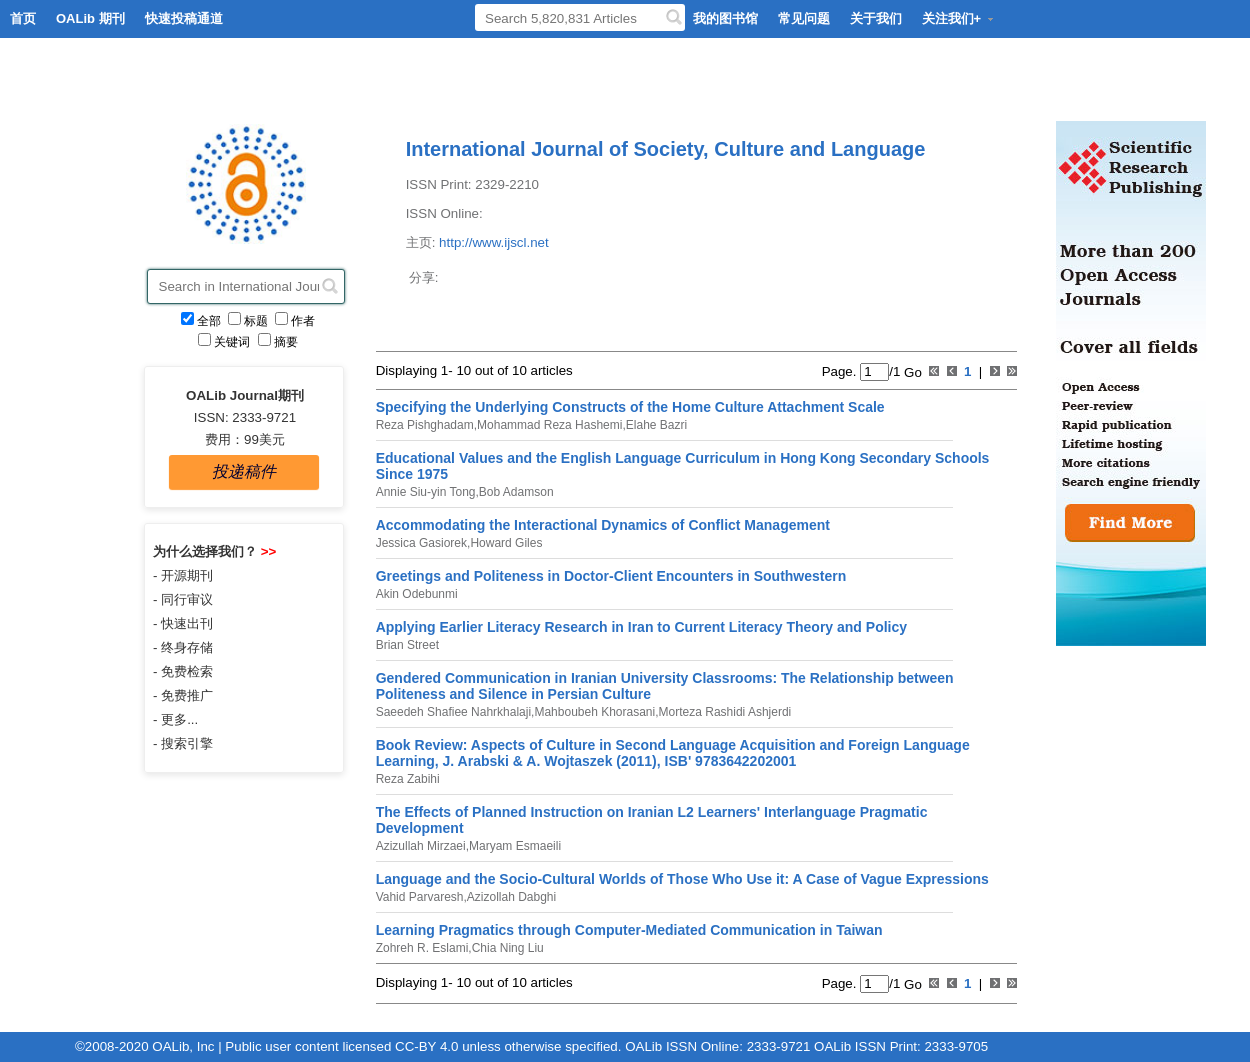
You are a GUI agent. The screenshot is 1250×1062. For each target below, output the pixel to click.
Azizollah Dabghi (511, 897)
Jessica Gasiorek (421, 543)
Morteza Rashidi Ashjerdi (725, 712)
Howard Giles (506, 543)
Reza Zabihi (408, 779)
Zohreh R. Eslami (422, 948)
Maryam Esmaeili (515, 846)
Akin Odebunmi (417, 594)
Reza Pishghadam (425, 425)
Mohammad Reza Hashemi (549, 425)
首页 (23, 18)
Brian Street (407, 645)
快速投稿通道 (184, 18)
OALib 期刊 (90, 18)
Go (910, 371)
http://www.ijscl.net (494, 242)
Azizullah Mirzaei (421, 846)
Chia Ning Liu (508, 948)
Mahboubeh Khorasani (594, 712)
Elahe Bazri (656, 425)
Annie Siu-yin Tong (426, 492)
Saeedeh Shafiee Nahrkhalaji (453, 712)
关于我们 (876, 18)
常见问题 (804, 18)
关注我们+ (959, 18)
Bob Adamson (516, 492)
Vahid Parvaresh (420, 897)
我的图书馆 (725, 18)
